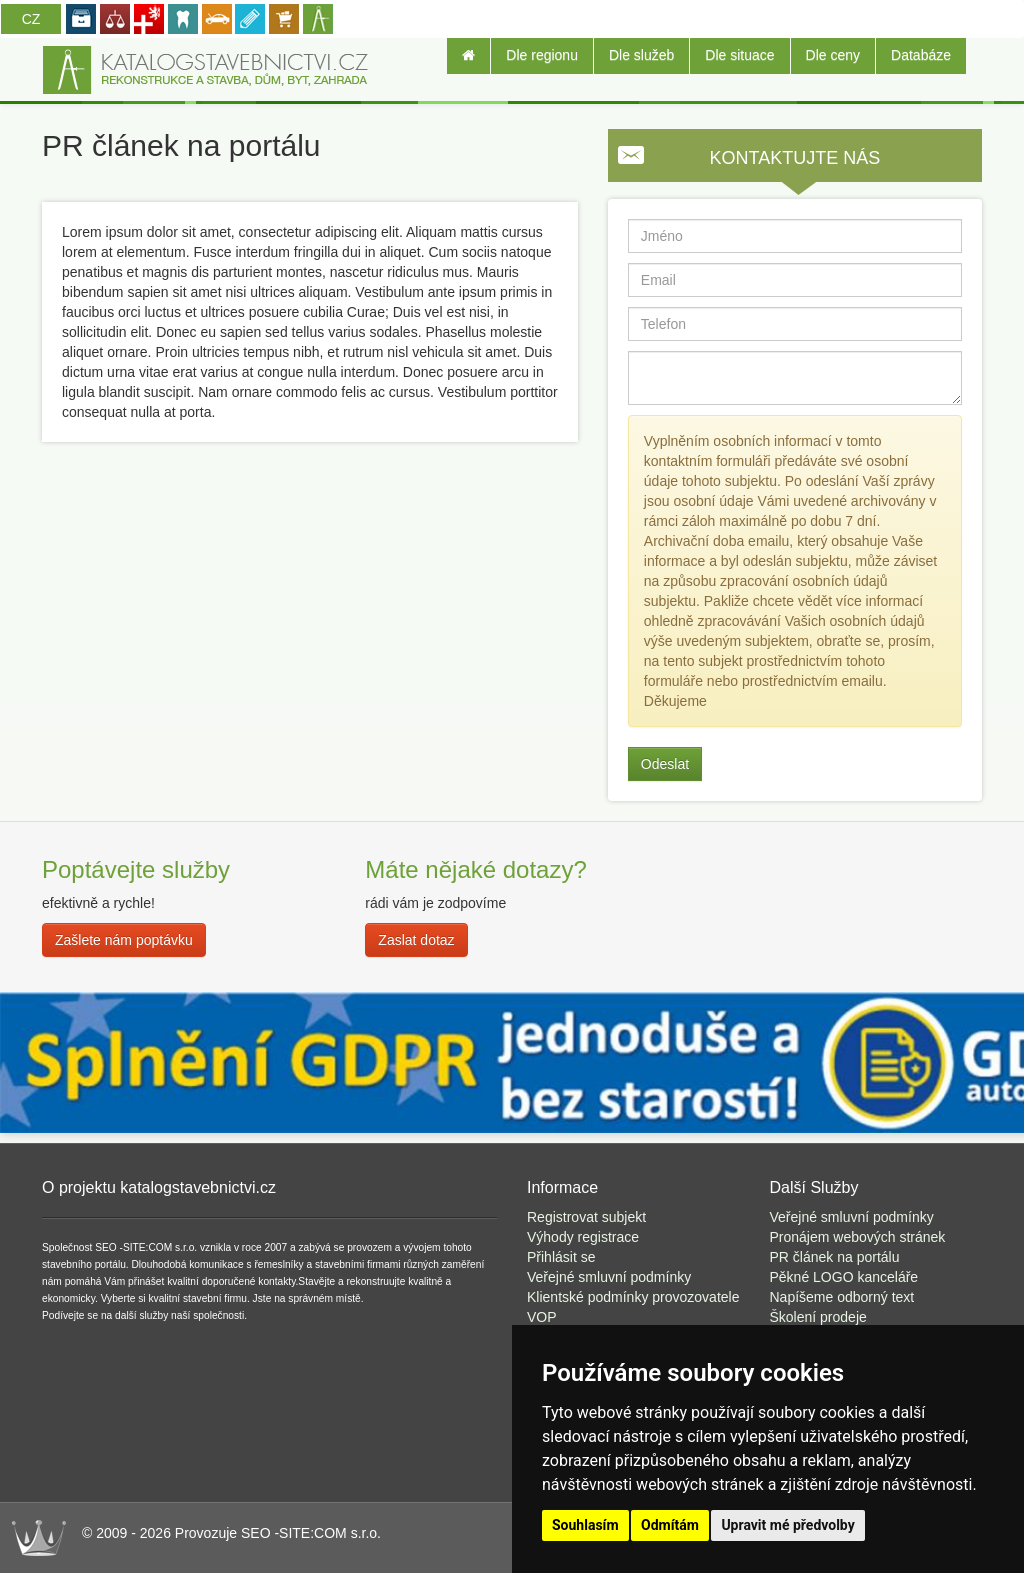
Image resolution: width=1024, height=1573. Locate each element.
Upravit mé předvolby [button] (787, 1525)
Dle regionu (542, 55)
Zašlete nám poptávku (124, 940)
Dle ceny (833, 55)
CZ (31, 19)
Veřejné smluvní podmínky (609, 1277)
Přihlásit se (561, 1257)
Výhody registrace (583, 1237)
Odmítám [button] (670, 1525)
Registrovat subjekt (586, 1217)
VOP (542, 1317)
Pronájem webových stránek (858, 1237)
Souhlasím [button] (585, 1525)
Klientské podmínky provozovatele (633, 1297)
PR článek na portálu (835, 1257)
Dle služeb (641, 55)
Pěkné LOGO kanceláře (844, 1277)
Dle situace (739, 55)
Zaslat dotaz (416, 940)
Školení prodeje (818, 1317)
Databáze (921, 55)
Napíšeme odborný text (842, 1297)
